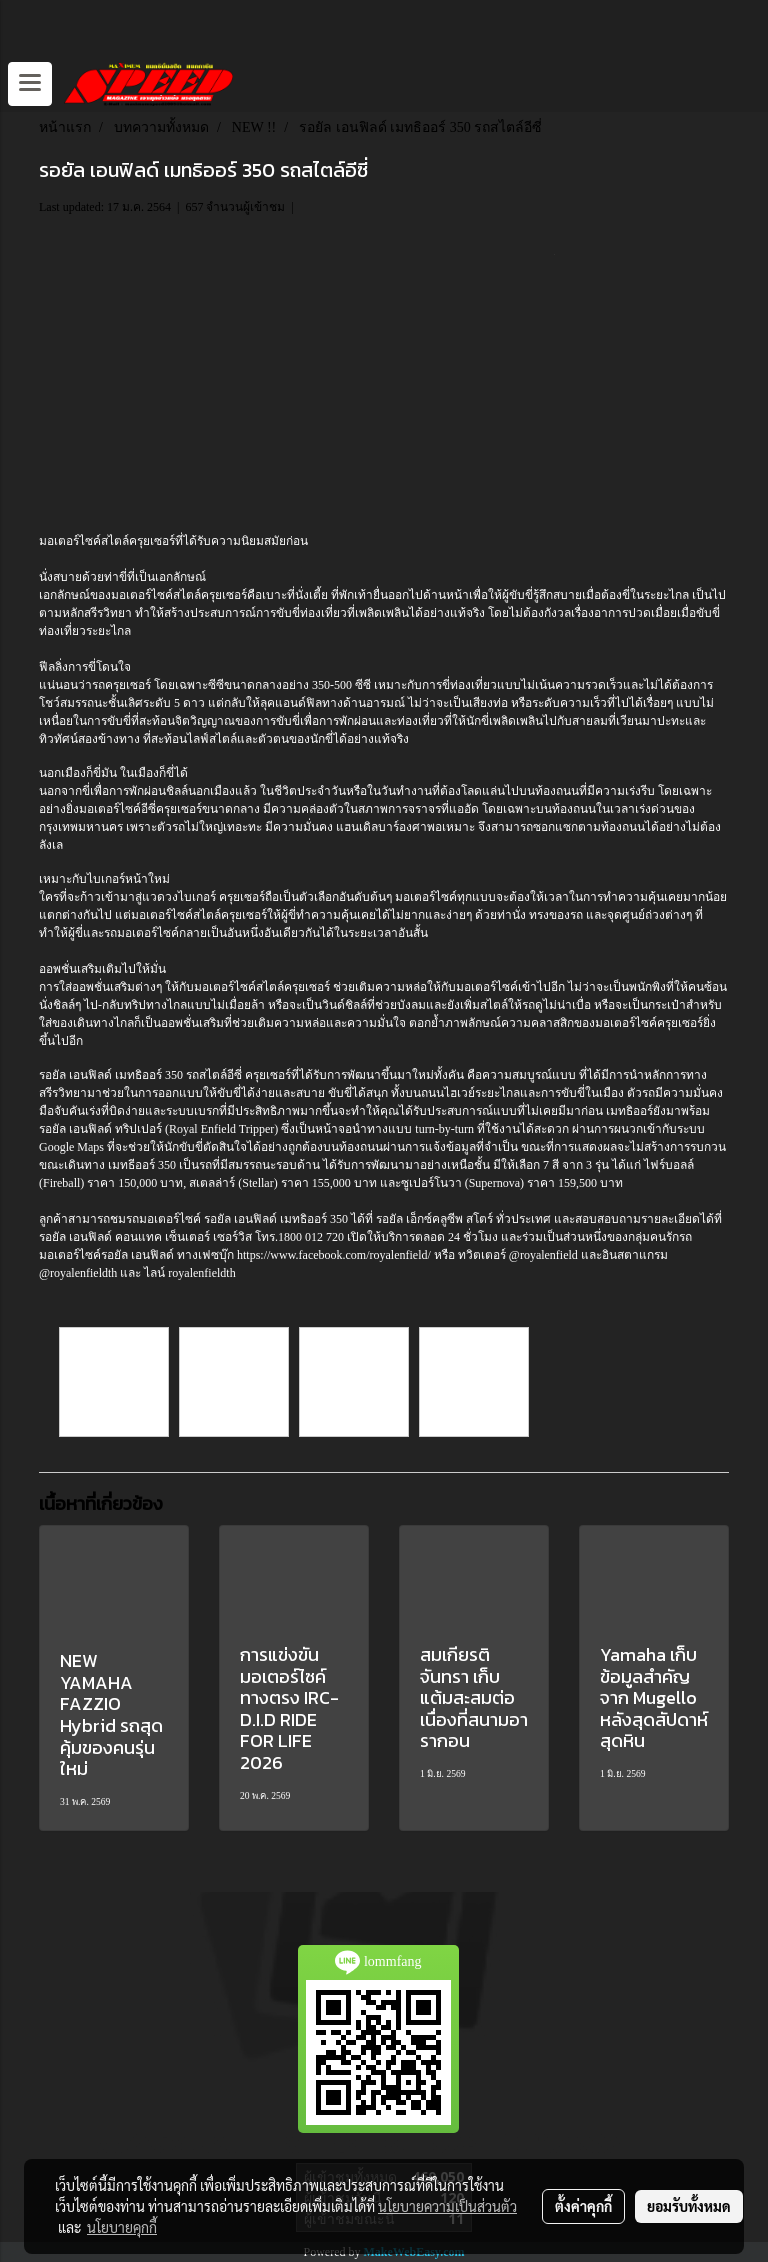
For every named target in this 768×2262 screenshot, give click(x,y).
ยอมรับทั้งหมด (689, 2206)
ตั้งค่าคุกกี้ (583, 2206)
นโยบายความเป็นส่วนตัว (447, 2206)
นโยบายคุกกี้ (122, 2227)
